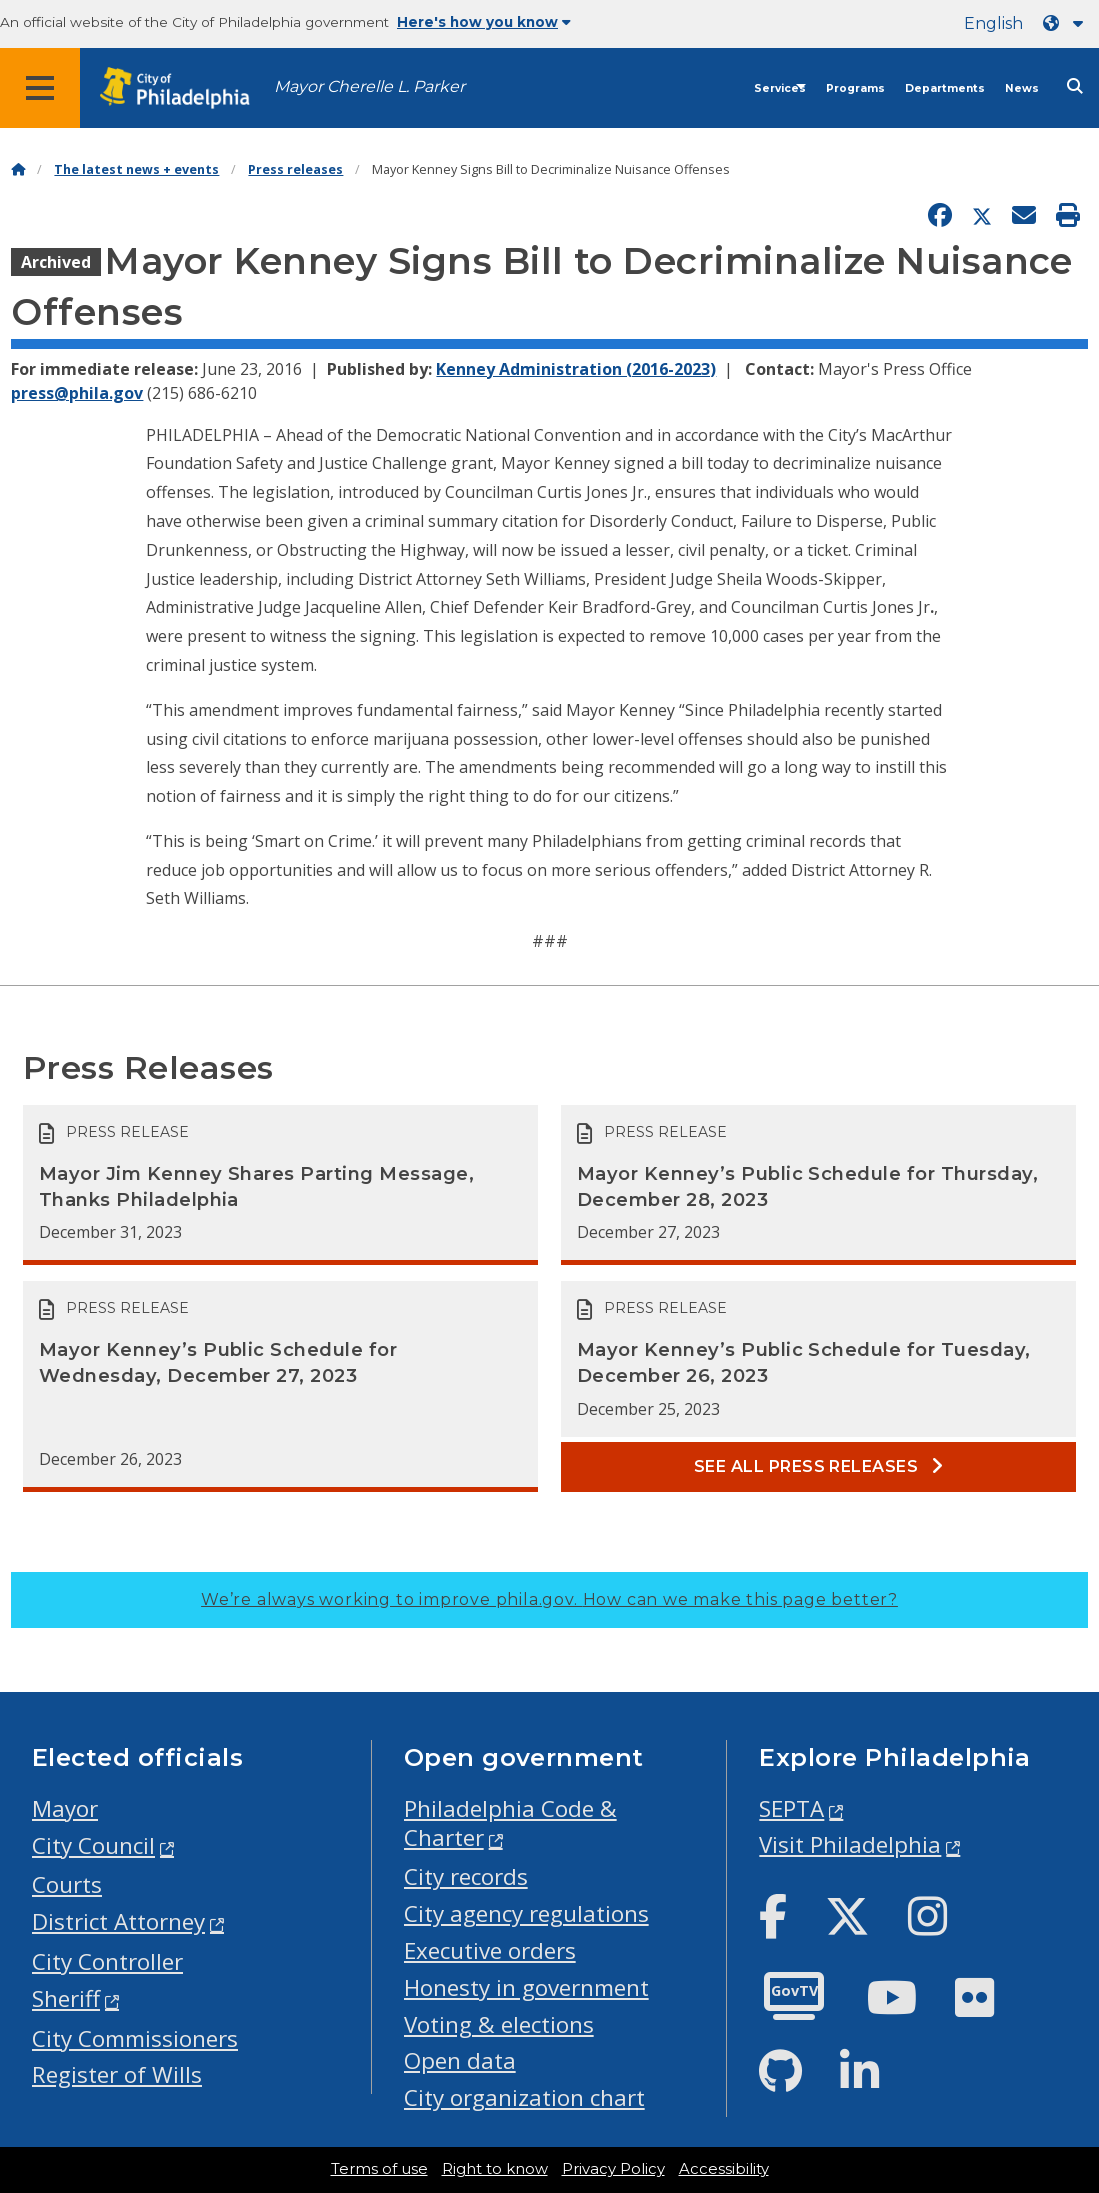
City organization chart (524, 2097)
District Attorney (118, 1921)
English (993, 23)
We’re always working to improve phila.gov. (549, 1599)
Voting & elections (499, 2024)
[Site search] (1075, 86)
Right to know (495, 2169)
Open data (460, 2060)
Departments (945, 88)
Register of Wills (117, 2074)
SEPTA (791, 1808)
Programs (855, 88)
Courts (67, 1884)
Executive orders (490, 1950)
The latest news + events (136, 169)
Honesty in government (526, 1987)
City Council (93, 1845)
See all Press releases (819, 1466)
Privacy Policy (613, 2169)
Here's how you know (484, 22)
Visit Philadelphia (850, 1844)
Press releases (295, 169)
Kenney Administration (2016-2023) (576, 369)
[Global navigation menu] (40, 88)
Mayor (65, 1808)
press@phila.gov (77, 393)
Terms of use (379, 2169)
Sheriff (66, 1998)
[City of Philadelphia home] (185, 88)
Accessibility (724, 2169)
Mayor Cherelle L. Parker (369, 86)
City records (466, 1876)
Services (780, 88)
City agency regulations (526, 1913)
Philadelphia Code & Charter (510, 1823)
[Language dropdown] (1067, 23)
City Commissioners (135, 2038)
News (1022, 88)
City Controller (107, 1961)
